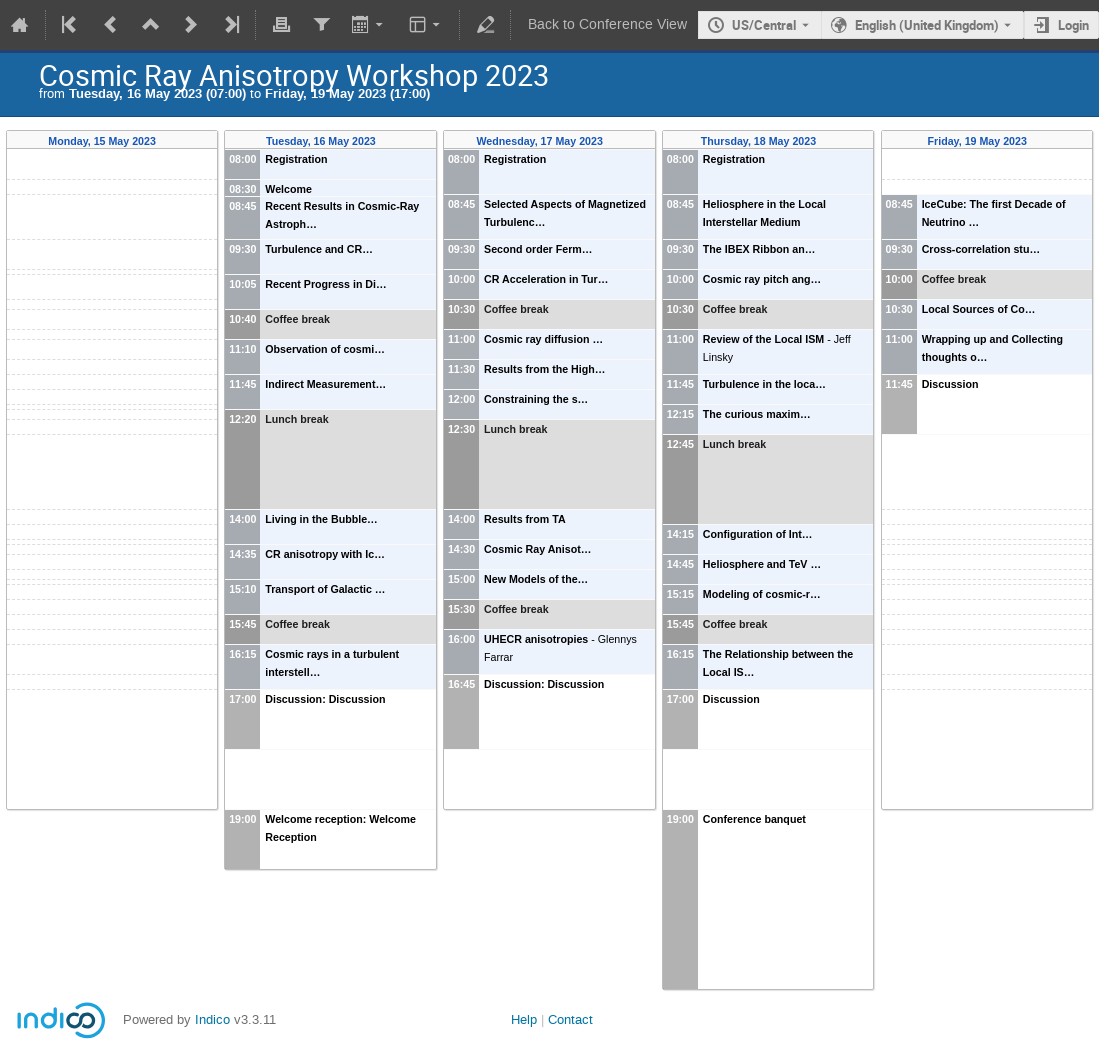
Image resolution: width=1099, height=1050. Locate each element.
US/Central (764, 25)
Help (524, 1019)
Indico (212, 1019)
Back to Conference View (607, 24)
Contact (570, 1019)
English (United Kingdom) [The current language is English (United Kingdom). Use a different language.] (927, 25)
